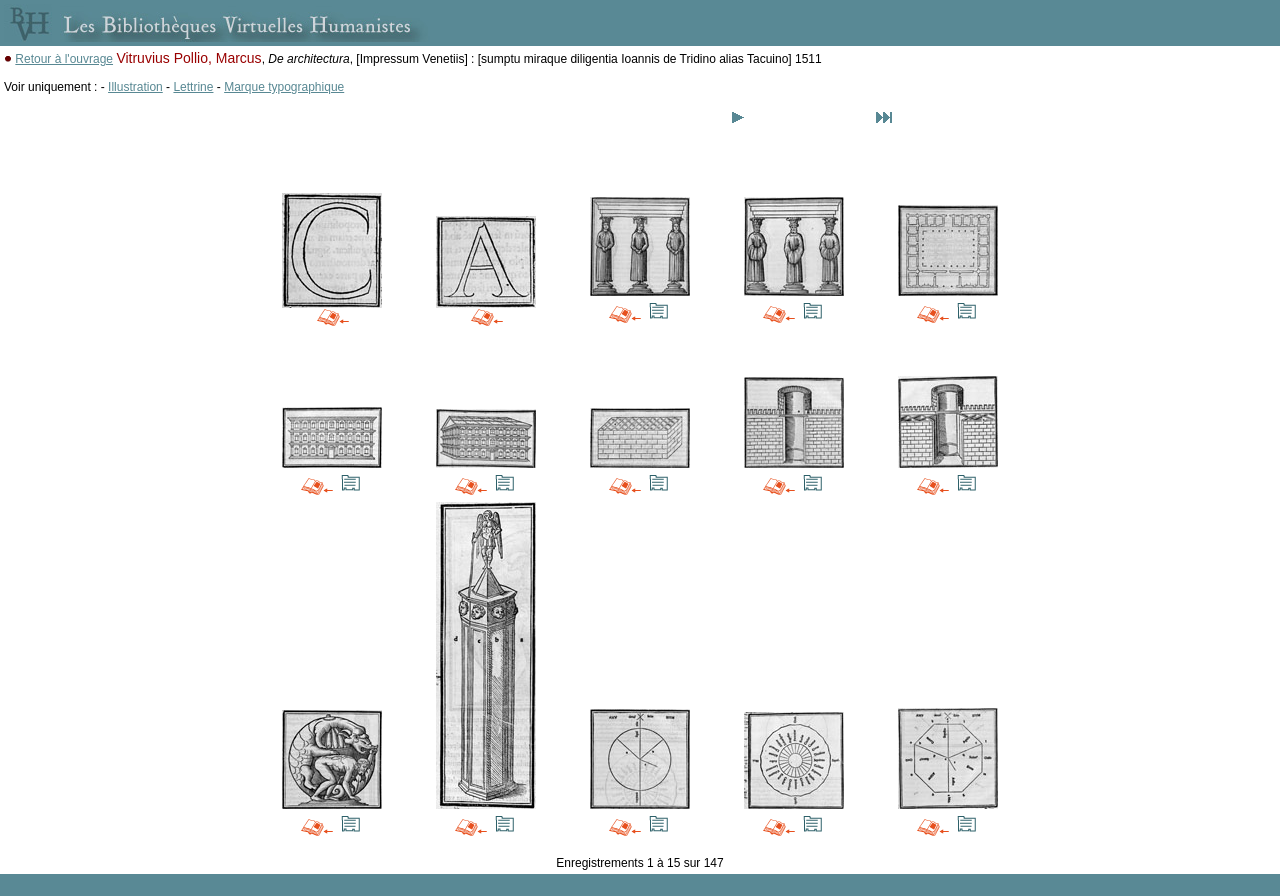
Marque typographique (284, 87)
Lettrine (193, 87)
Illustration (135, 87)
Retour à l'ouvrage (64, 59)
